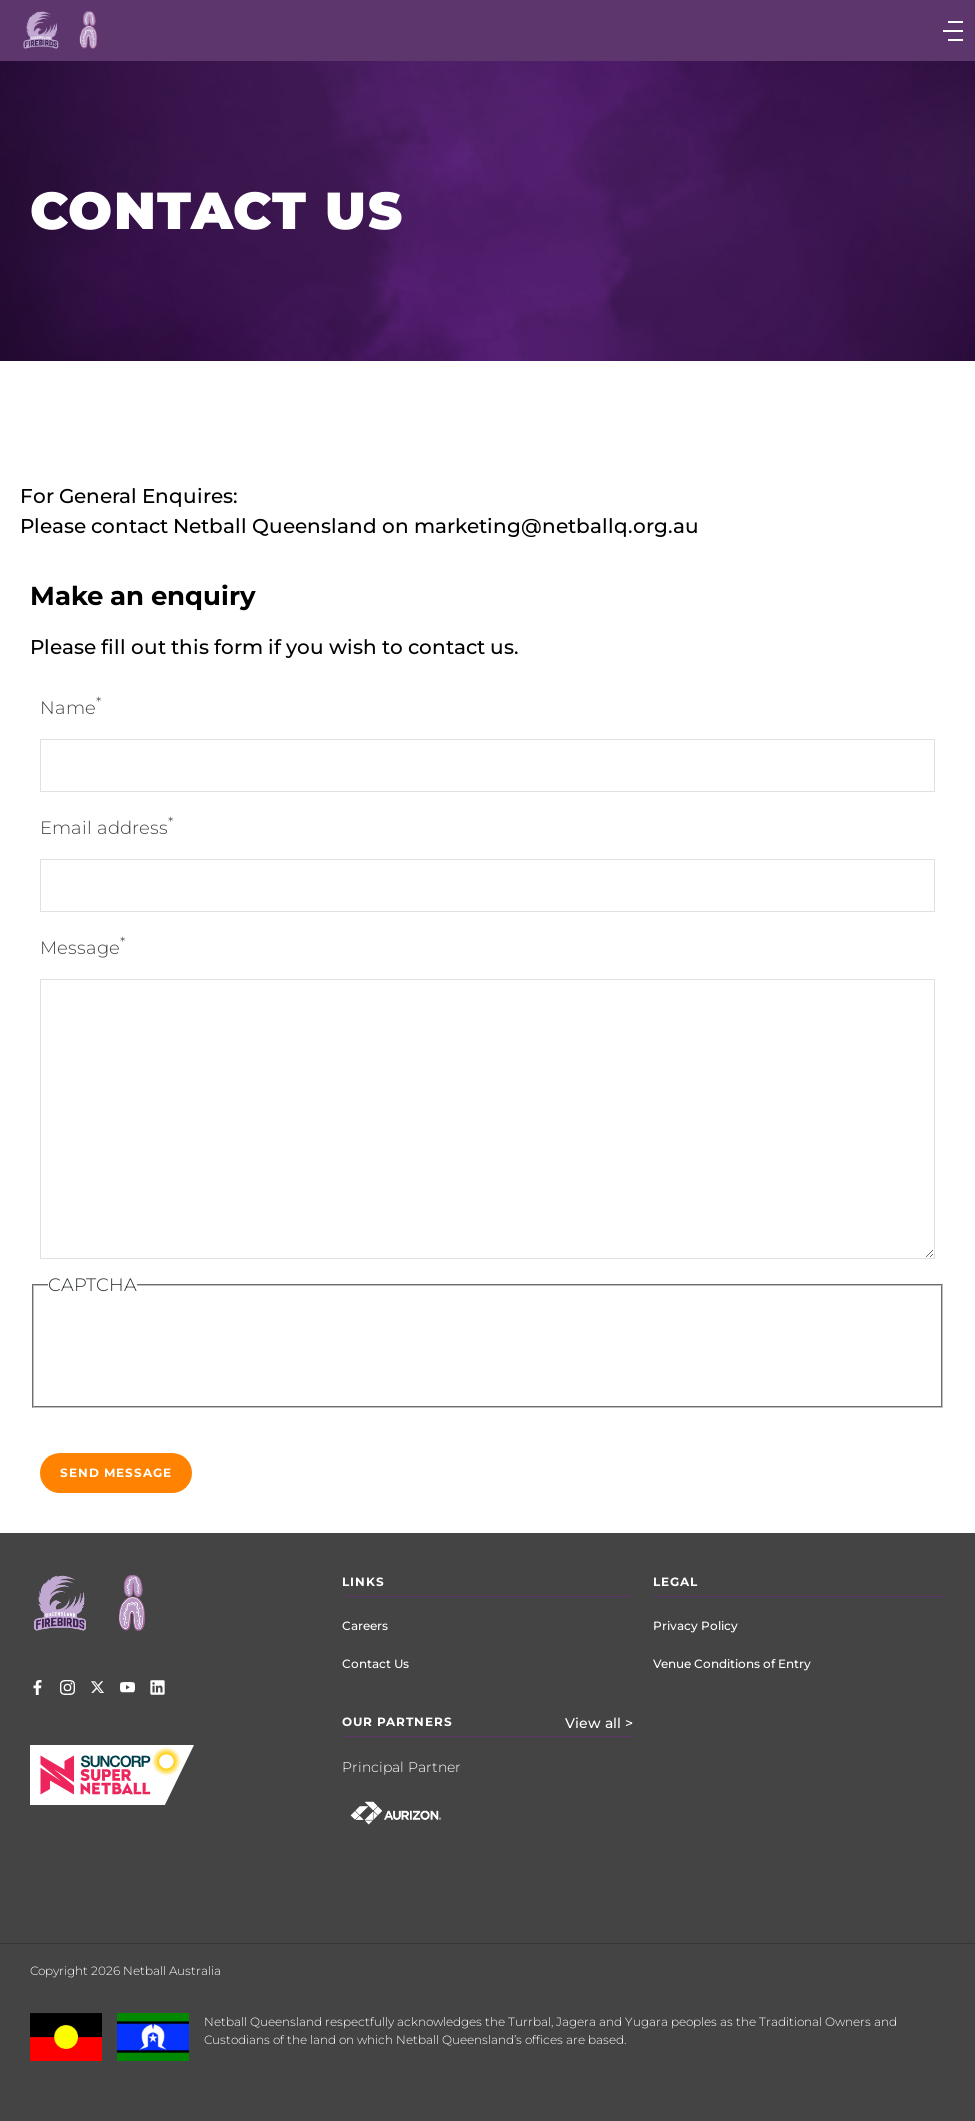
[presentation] (210, 1356)
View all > (599, 1723)
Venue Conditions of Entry (732, 1663)
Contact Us (375, 1663)
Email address (106, 826)
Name (70, 706)
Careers (365, 1625)
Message (82, 946)
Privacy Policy (695, 1625)
